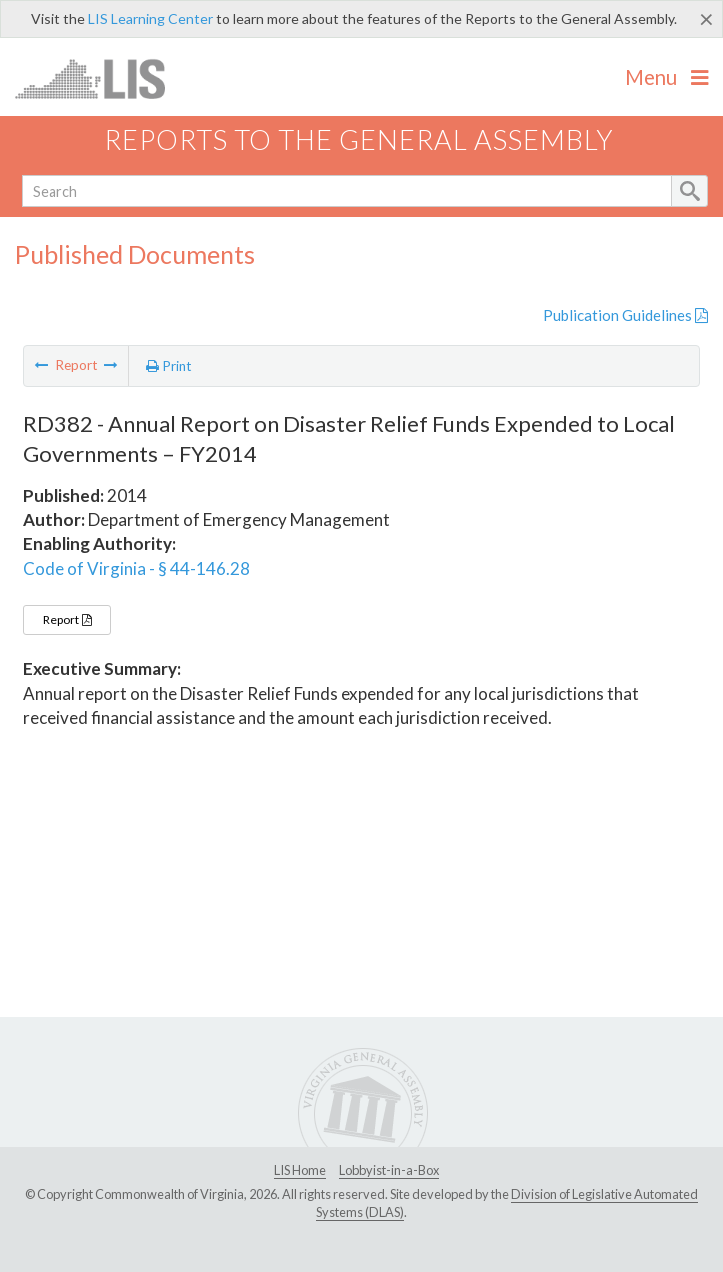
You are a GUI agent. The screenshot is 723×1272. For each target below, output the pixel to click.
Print (169, 366)
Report (67, 619)
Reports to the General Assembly (359, 139)
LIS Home (300, 1170)
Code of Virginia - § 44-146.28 (136, 568)
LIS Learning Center (150, 18)
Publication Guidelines (625, 315)
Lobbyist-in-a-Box (389, 1170)
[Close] (706, 19)
